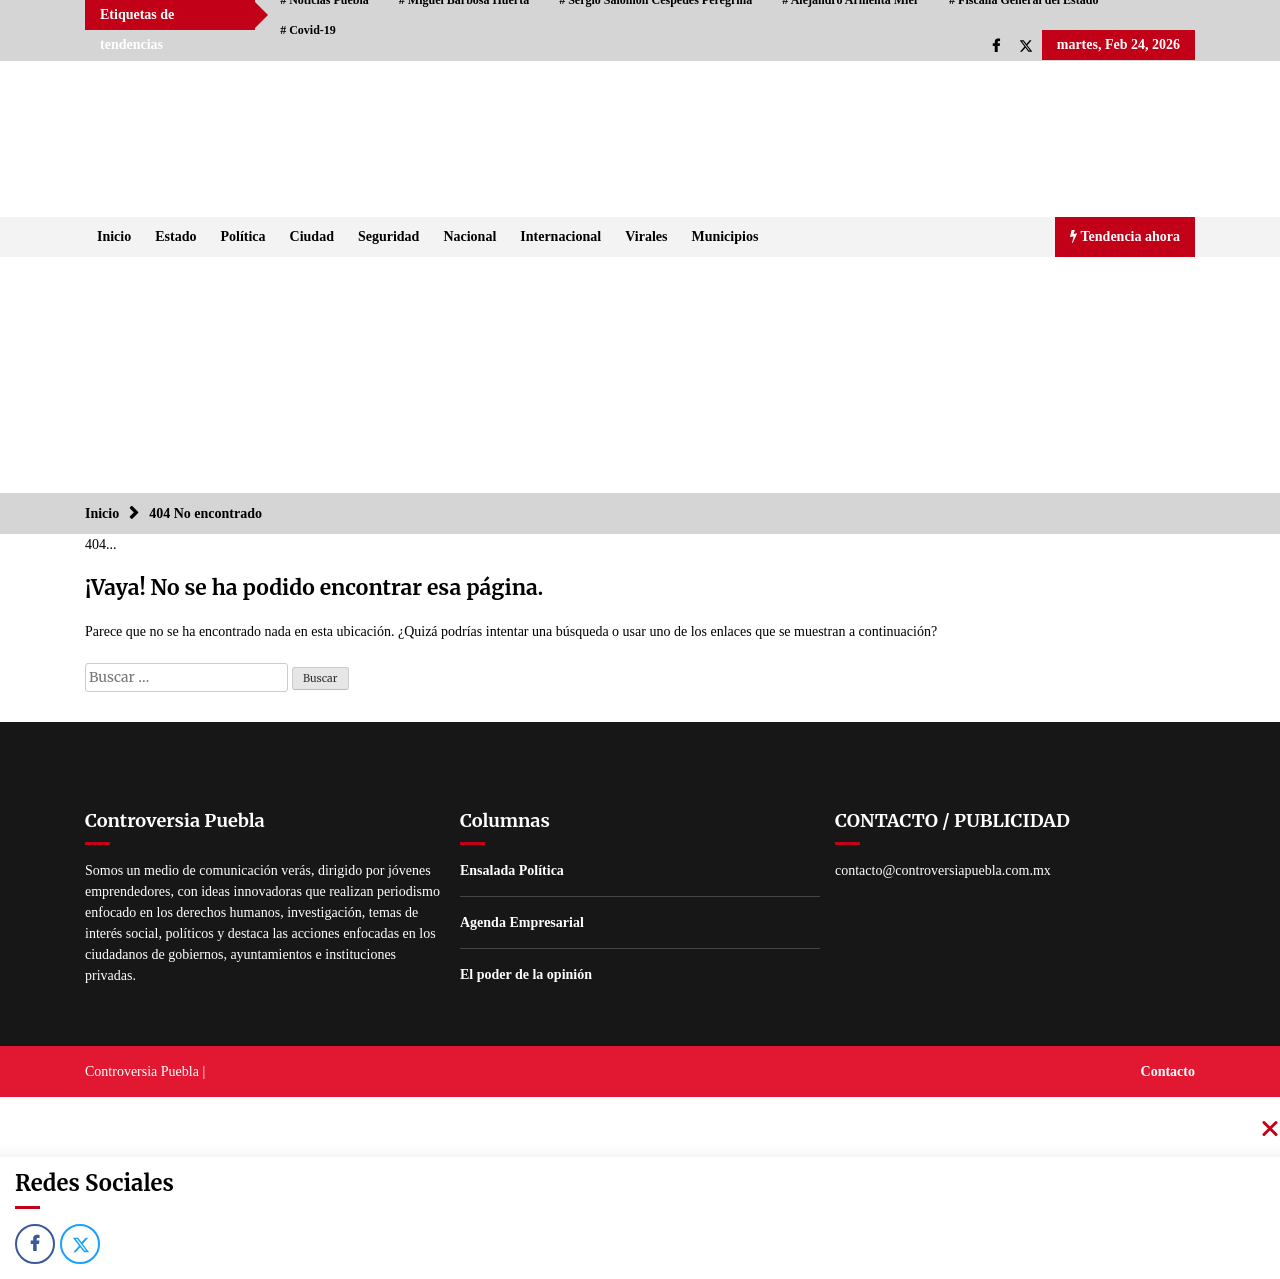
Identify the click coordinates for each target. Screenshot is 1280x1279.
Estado (175, 236)
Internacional (560, 236)
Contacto (1168, 1071)
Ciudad (312, 236)
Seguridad (388, 236)
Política (242, 236)
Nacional (469, 236)
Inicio (114, 236)
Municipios (724, 236)
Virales (646, 236)
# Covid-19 (308, 30)
